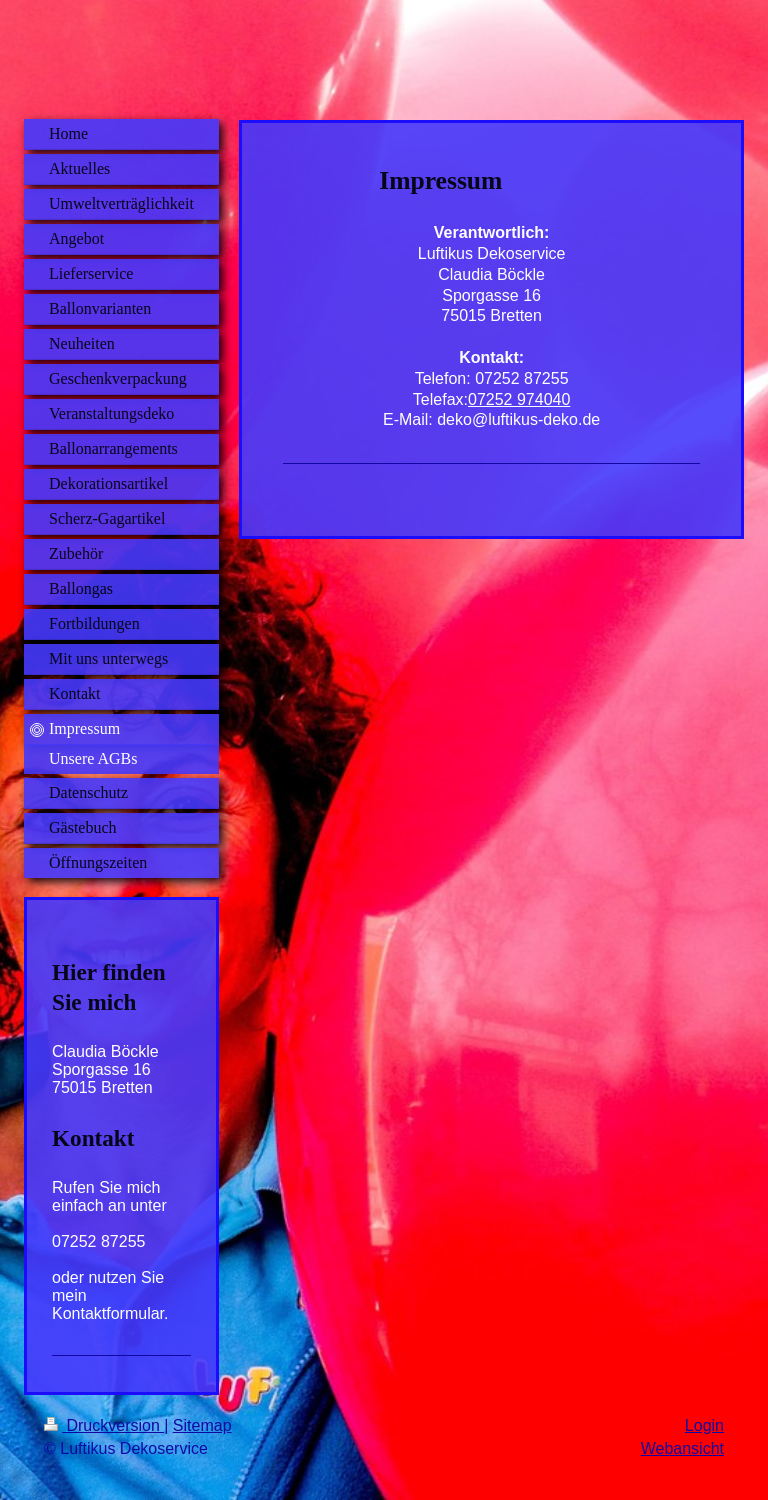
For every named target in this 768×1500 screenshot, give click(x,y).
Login (704, 1425)
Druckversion (104, 1425)
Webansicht (682, 1448)
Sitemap (202, 1425)
